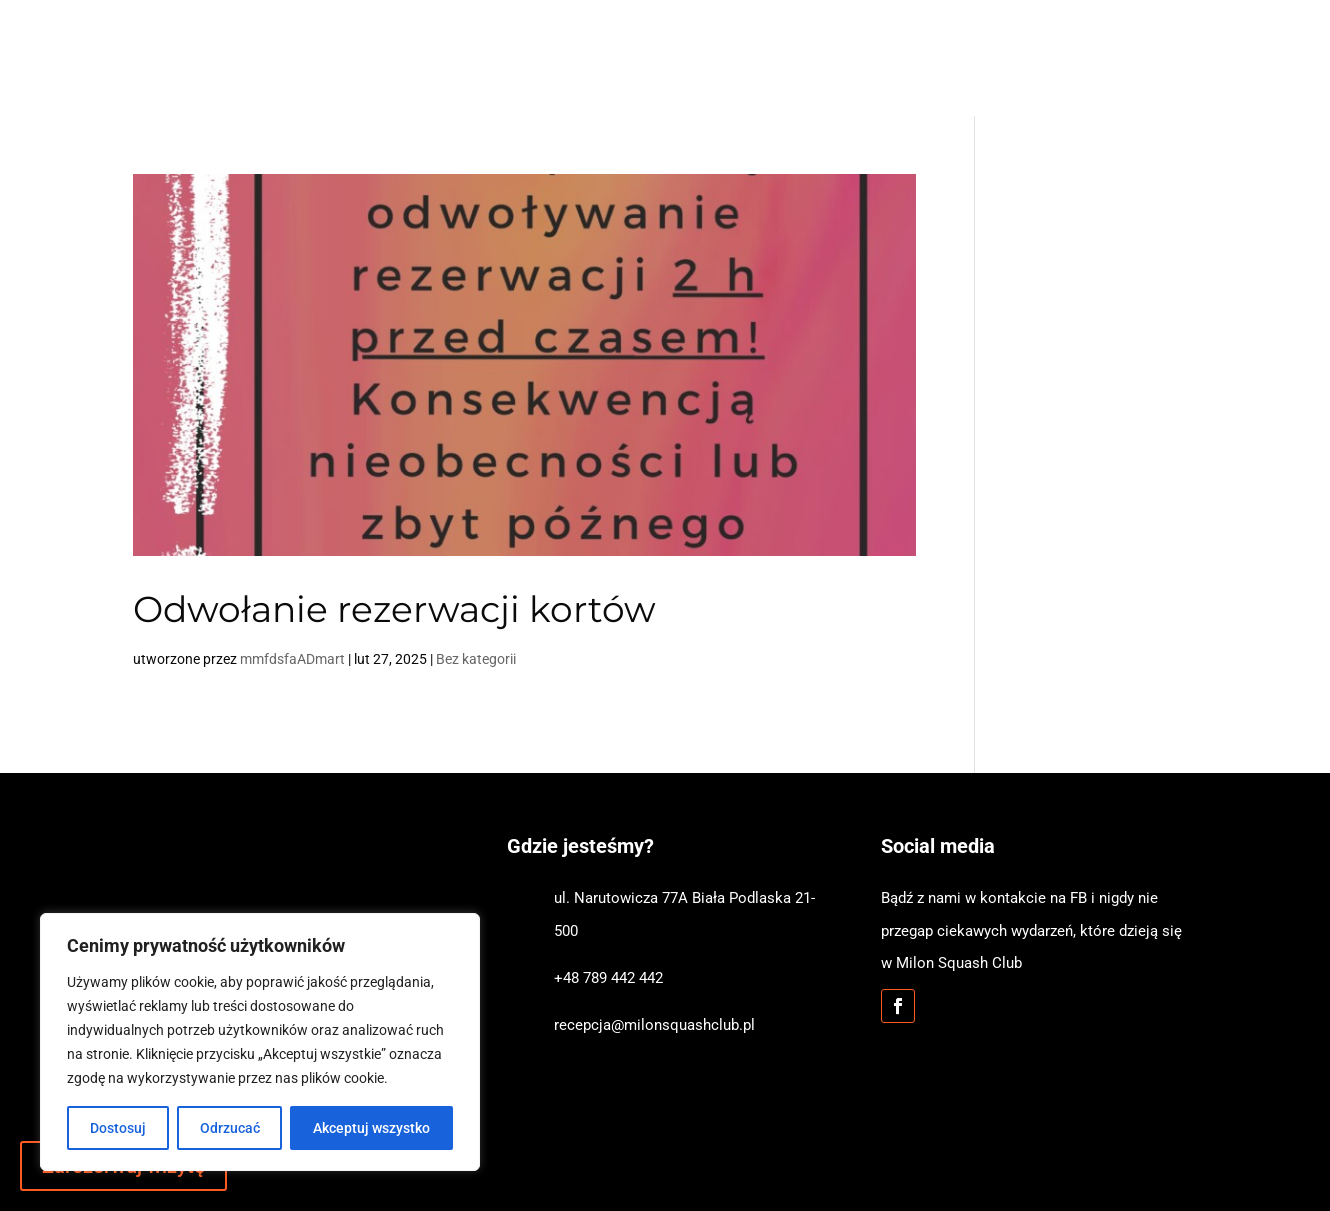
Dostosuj (118, 1128)
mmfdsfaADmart (292, 659)
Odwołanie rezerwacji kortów (394, 609)
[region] (260, 1042)
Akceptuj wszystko (371, 1128)
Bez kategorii (476, 659)
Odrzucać (230, 1128)
